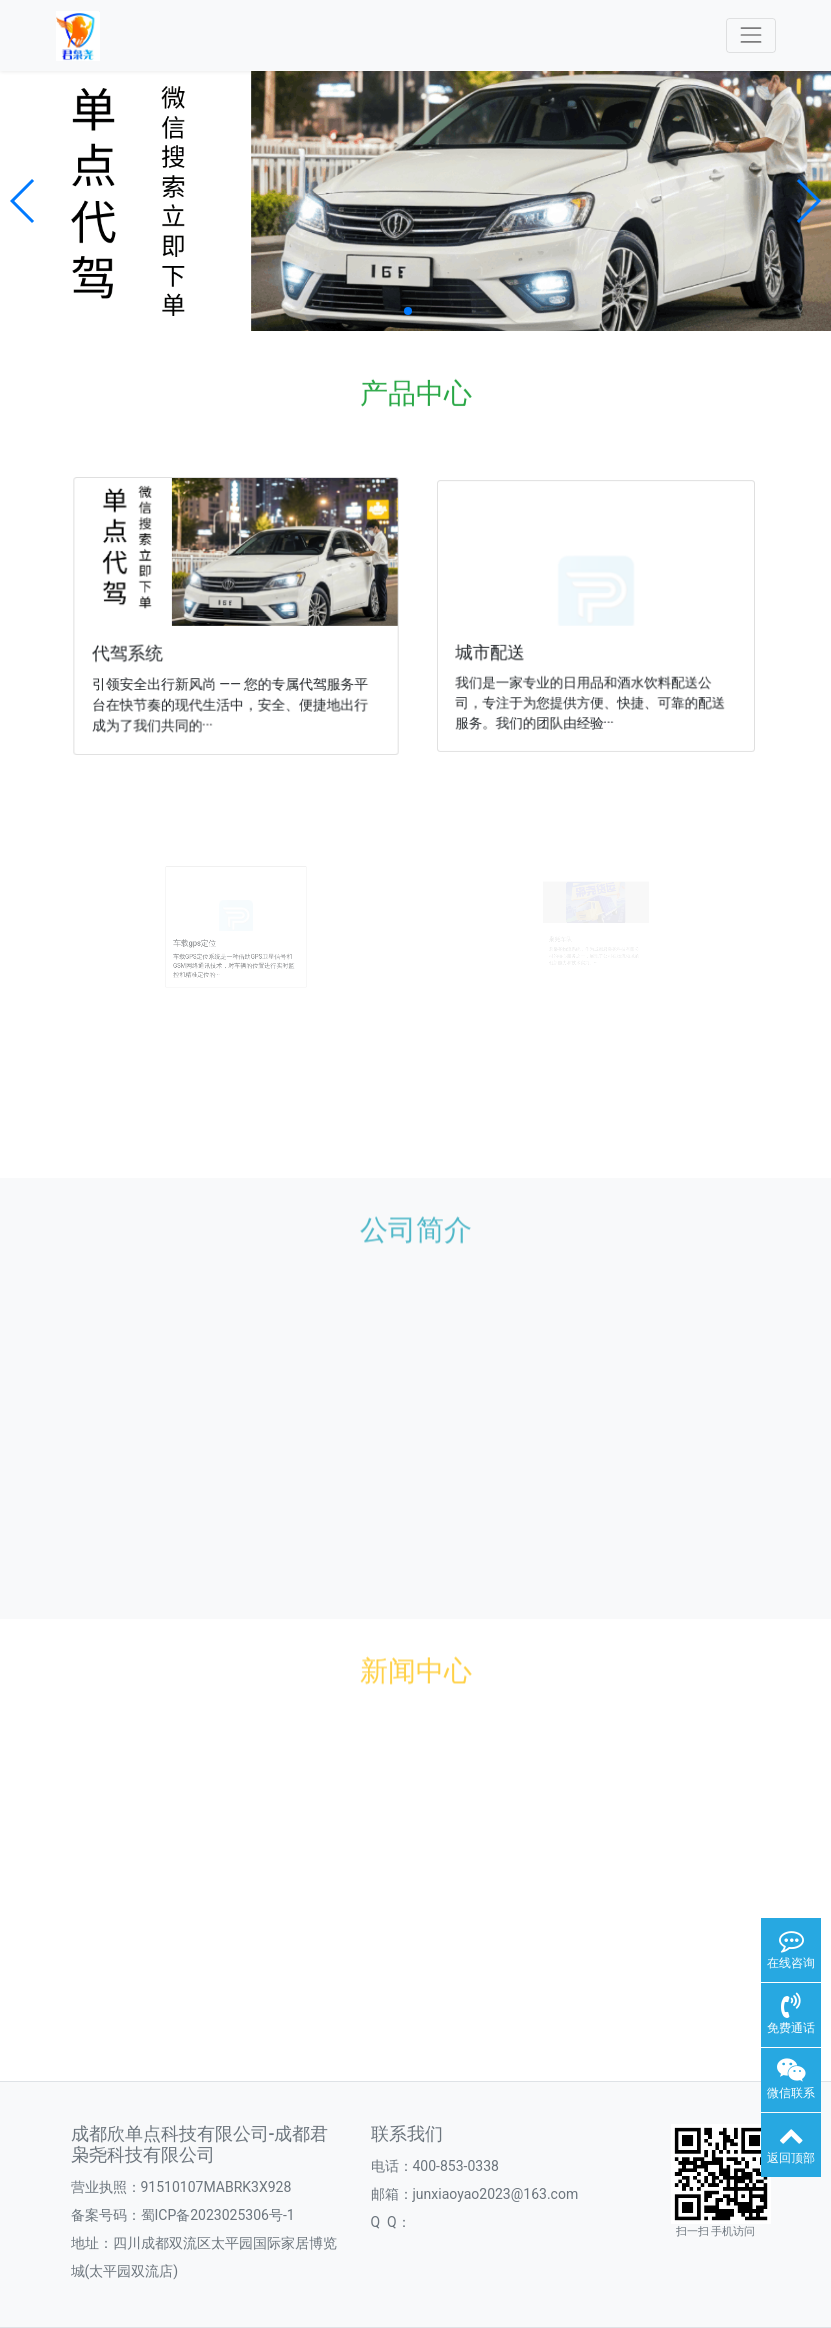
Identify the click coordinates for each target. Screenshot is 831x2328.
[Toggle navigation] (750, 35)
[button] (23, 201)
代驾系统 (131, 651)
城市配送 (495, 649)
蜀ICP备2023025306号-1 (218, 2215)
